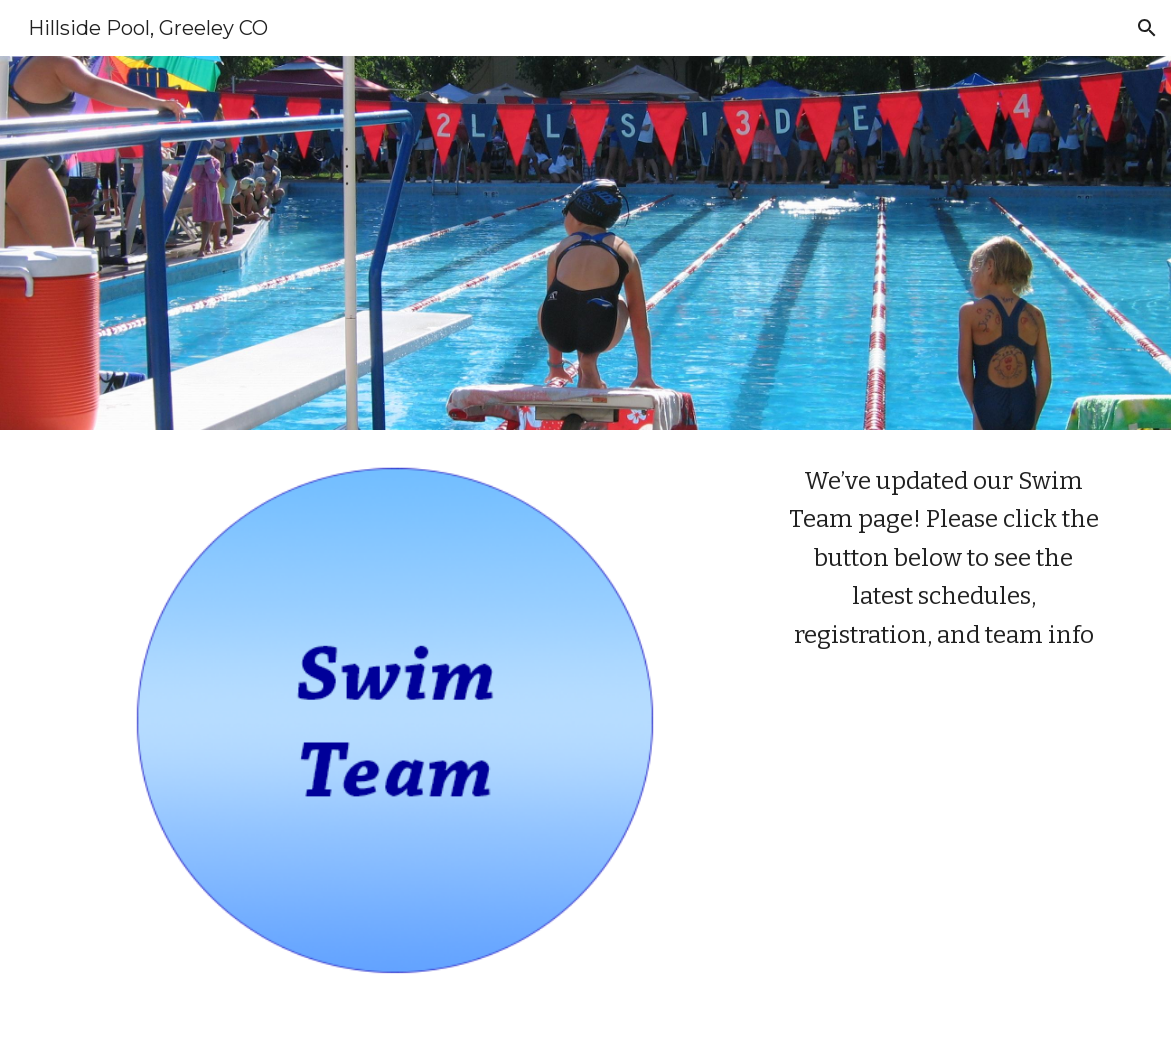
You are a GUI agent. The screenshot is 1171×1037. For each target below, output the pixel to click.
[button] (1147, 28)
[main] (943, 558)
